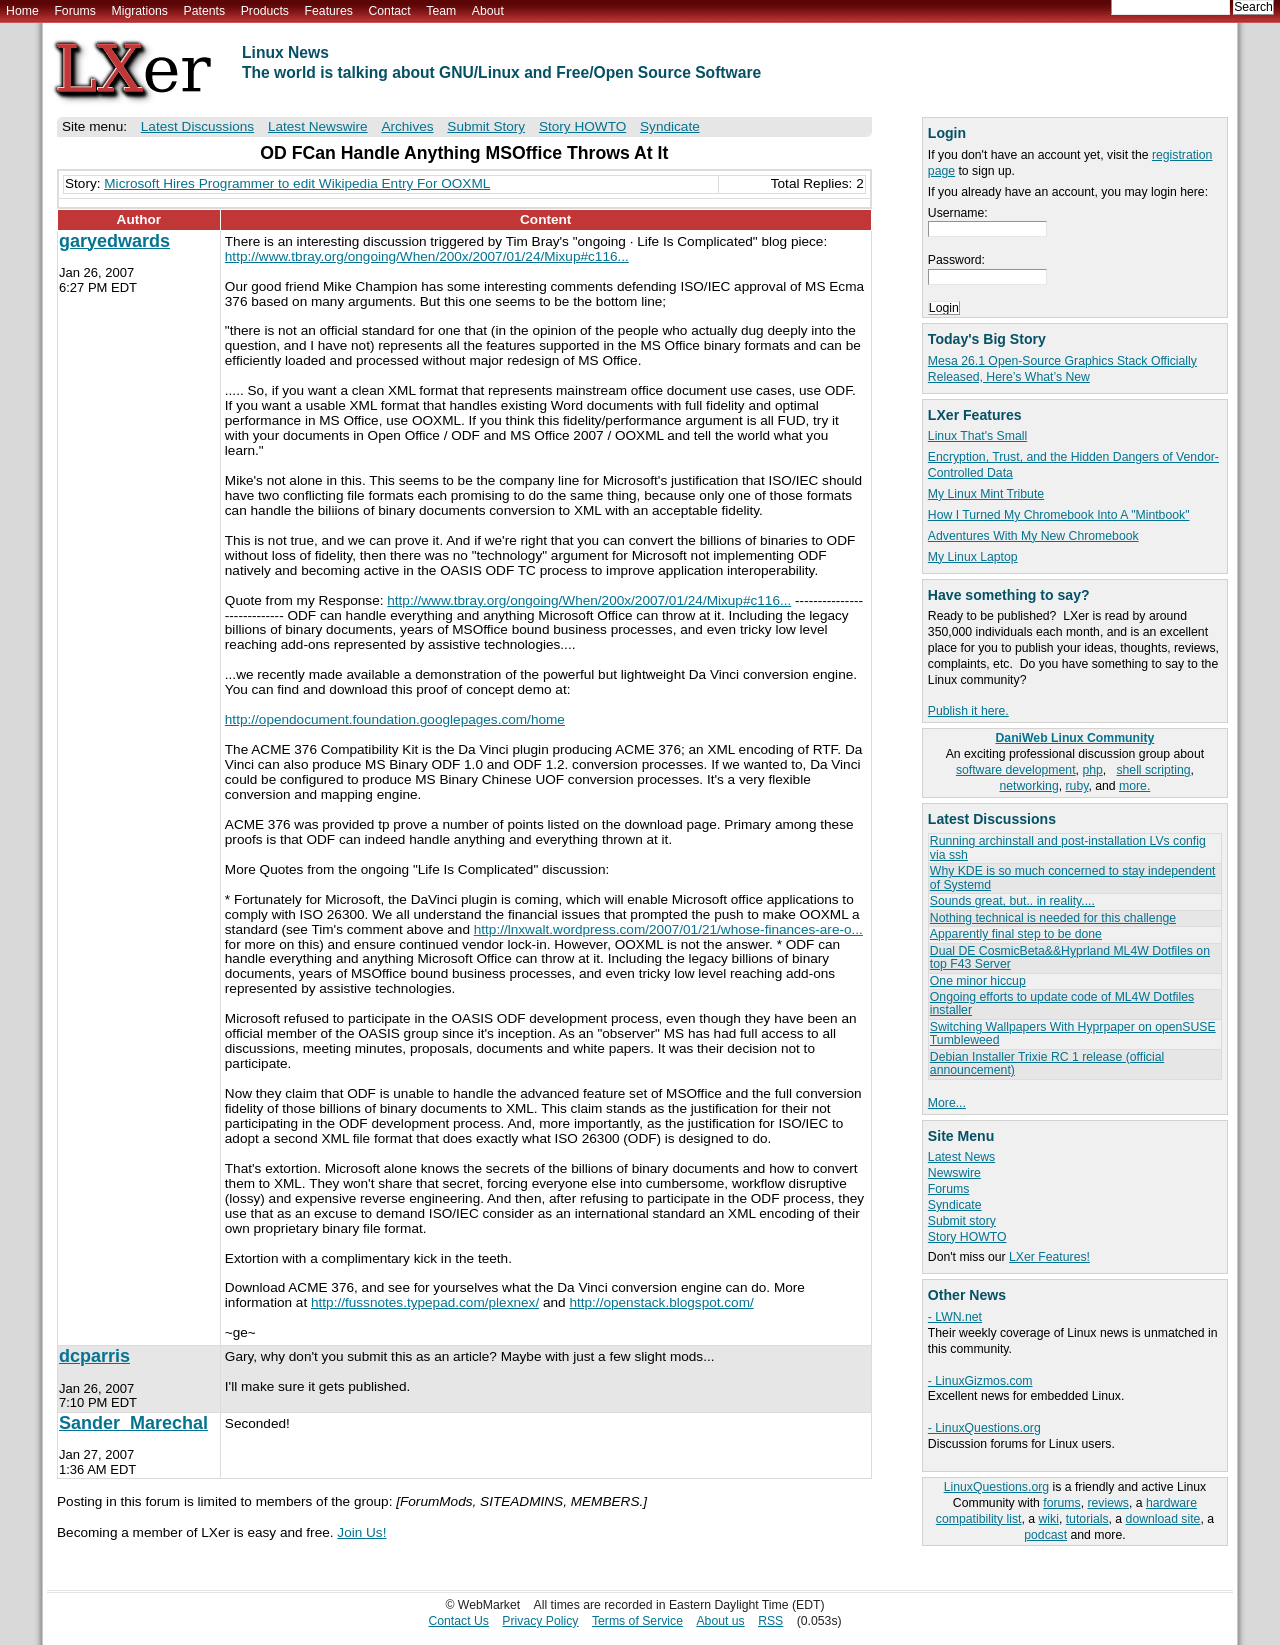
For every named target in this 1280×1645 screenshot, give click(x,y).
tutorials (1087, 1519)
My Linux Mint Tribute (986, 494)
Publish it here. (968, 711)
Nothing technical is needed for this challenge (1053, 918)
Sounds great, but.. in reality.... (1012, 901)
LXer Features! (1049, 1257)
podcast (1045, 1535)
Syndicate (955, 1205)
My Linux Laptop (973, 557)
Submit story (962, 1221)
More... (947, 1103)
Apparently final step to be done (1016, 934)
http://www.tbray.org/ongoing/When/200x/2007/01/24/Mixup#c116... (427, 256)
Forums (74, 11)
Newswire (954, 1173)
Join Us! (361, 1532)
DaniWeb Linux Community (1075, 738)
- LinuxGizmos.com (980, 1381)
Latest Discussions (197, 126)
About (488, 11)
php (1092, 770)
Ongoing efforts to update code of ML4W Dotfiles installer (1062, 1003)
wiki (1049, 1519)
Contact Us (458, 1621)
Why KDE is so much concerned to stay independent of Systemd (1073, 877)
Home (22, 11)
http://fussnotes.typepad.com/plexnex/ (425, 1302)
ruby (1077, 786)
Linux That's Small (977, 436)
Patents (205, 11)
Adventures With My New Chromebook (1033, 536)
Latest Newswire (318, 126)
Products (265, 11)
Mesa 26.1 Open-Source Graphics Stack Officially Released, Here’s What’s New (1062, 369)
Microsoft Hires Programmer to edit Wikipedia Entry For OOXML (297, 183)
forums (1061, 1503)
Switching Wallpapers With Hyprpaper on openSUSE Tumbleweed (1073, 1033)
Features (329, 11)
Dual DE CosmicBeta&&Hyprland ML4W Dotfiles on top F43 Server (1070, 957)
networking (1029, 786)
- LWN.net (955, 1317)
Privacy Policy (540, 1621)
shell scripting (1153, 770)
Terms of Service (637, 1621)
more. (1134, 786)
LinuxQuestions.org (996, 1487)
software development (1016, 770)
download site (1163, 1519)
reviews (1107, 1503)
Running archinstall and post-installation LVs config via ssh (1068, 847)
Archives (407, 126)
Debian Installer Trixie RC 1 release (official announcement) (1047, 1063)
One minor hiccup (978, 981)
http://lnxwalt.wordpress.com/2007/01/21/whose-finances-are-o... (668, 929)
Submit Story (486, 126)
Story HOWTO (967, 1237)
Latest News (961, 1157)
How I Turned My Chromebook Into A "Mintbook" (1059, 515)
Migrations (139, 11)
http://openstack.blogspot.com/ (661, 1302)
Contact (389, 11)
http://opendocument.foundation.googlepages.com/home (395, 719)
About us (720, 1621)
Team (441, 11)
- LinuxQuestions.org (984, 1428)
